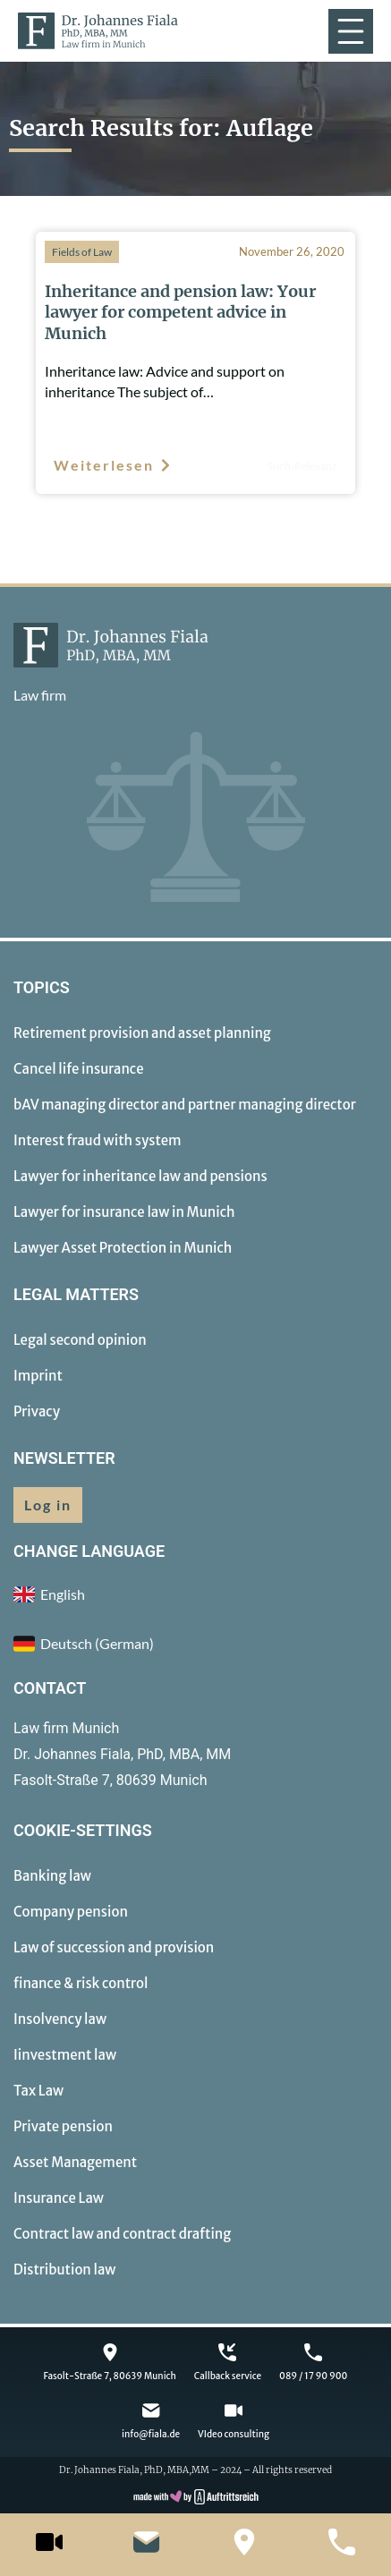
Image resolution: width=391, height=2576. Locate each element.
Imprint (38, 1375)
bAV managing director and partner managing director (184, 1104)
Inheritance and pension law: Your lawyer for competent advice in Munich (180, 312)
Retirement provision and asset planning (142, 1032)
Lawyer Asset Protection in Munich (122, 1247)
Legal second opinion (80, 1339)
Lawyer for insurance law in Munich (124, 1211)
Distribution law (64, 2269)
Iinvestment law (64, 2054)
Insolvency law (59, 2019)
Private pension (63, 2126)
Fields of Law (82, 252)
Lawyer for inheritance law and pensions (140, 1176)
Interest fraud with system (97, 1140)
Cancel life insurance (78, 1068)
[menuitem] (195, 1644)
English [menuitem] (62, 1594)
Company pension (70, 1911)
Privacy (36, 1411)
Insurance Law (58, 2197)
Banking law (52, 1875)
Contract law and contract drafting (122, 2233)
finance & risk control (80, 1983)
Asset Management (75, 2162)
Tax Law (38, 2090)
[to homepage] (98, 31)
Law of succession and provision (113, 1947)
